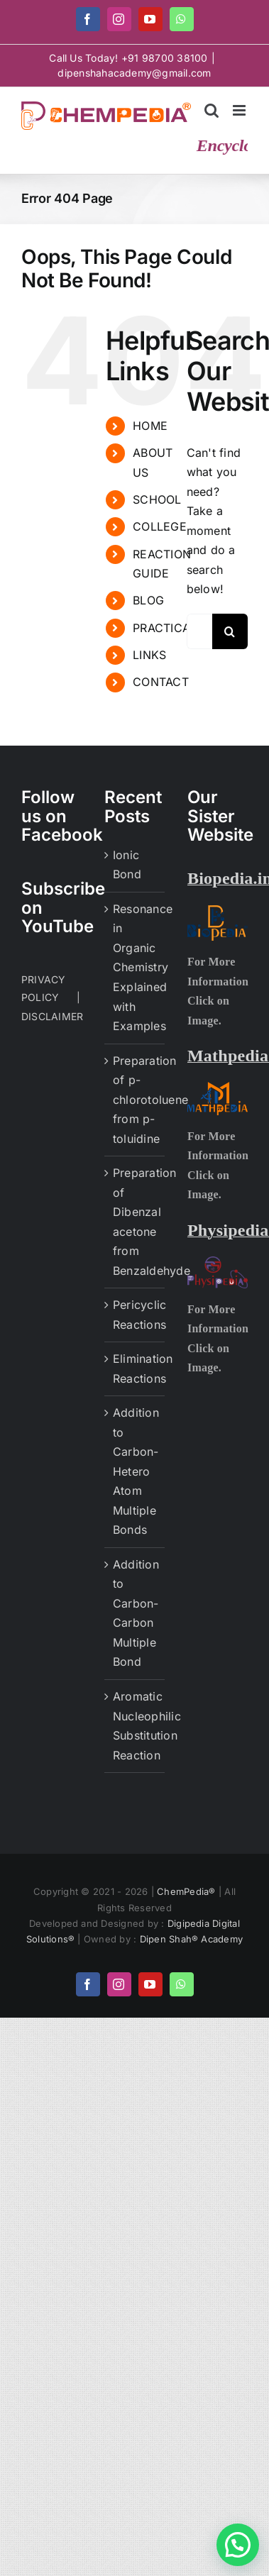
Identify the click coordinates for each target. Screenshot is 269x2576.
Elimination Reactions (135, 1368)
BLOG (148, 600)
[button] (237, 2545)
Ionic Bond (127, 865)
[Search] (230, 631)
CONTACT (161, 682)
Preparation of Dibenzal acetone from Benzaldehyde (135, 1222)
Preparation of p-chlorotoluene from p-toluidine (135, 1100)
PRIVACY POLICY (43, 987)
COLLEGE (160, 526)
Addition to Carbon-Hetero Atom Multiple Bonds (135, 1471)
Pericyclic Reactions (135, 1315)
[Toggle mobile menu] (240, 110)
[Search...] (199, 631)
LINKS (149, 655)
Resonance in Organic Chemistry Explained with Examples (135, 967)
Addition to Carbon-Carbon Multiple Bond (135, 1613)
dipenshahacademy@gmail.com (134, 73)
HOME (150, 426)
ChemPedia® (188, 1891)
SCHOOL (157, 499)
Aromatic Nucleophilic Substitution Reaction (135, 1725)
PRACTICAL (165, 628)
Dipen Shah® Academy (191, 1939)
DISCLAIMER (52, 1016)
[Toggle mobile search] (211, 110)
